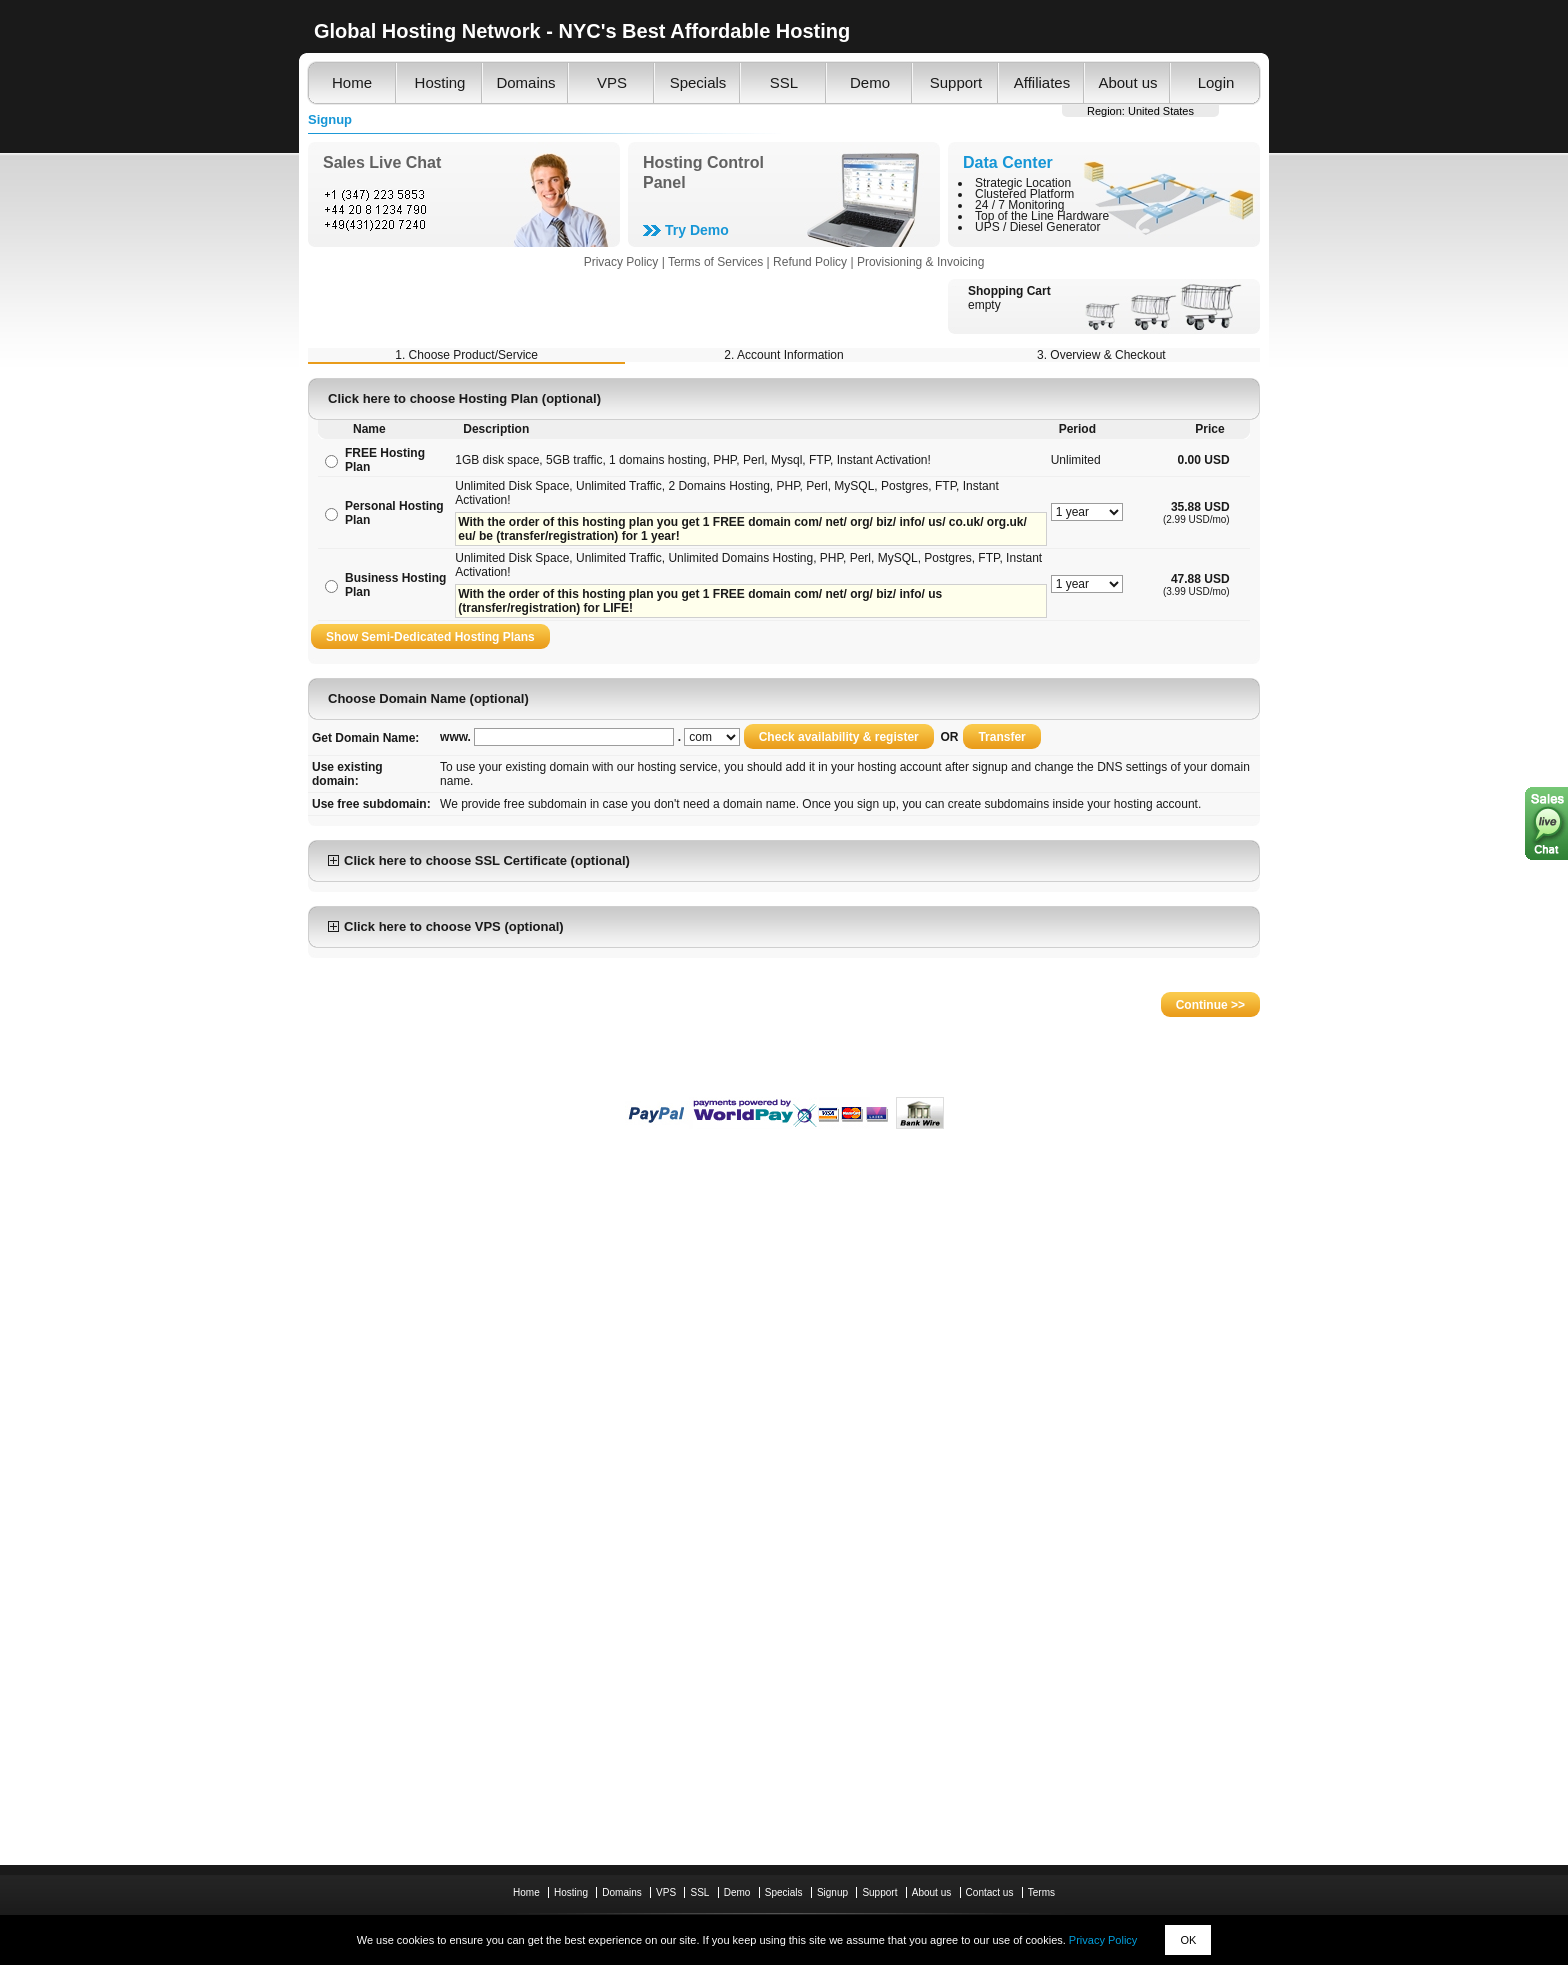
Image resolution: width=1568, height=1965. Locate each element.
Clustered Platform (1024, 194)
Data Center (1008, 162)
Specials (698, 82)
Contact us (990, 1892)
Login (1216, 82)
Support (956, 82)
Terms (1041, 1892)
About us (1127, 82)
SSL (784, 82)
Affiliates (1042, 82)
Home (352, 82)
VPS (612, 82)
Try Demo (697, 230)
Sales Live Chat (382, 162)
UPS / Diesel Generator (1037, 227)
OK (1188, 1940)
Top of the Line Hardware (1042, 216)
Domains (525, 82)
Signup (832, 1892)
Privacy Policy (1103, 1940)
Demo (870, 82)
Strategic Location (1023, 183)
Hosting (440, 82)
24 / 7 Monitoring (1019, 205)
